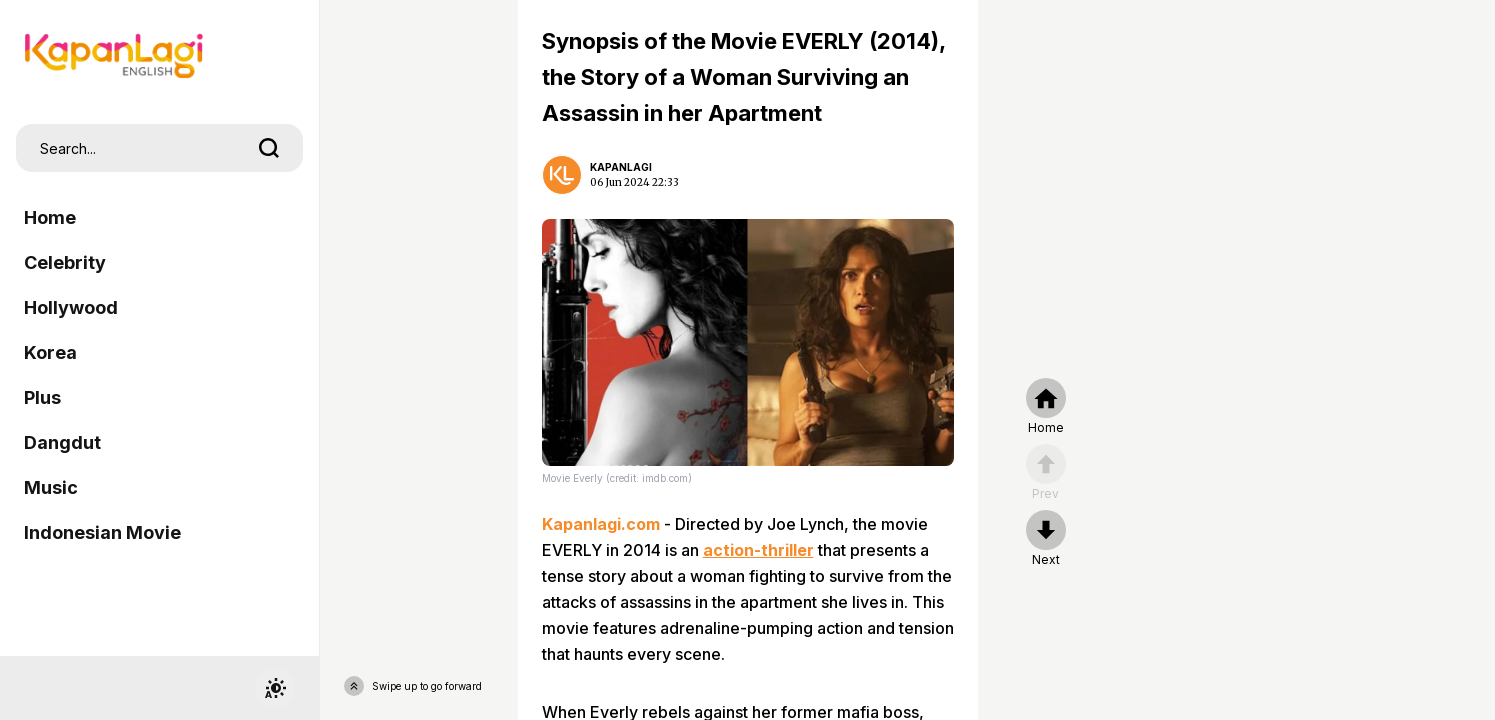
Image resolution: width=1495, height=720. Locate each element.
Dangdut (62, 442)
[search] (269, 148)
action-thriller (758, 550)
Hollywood (71, 307)
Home (50, 217)
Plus (42, 397)
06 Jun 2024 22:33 (634, 182)
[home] (1046, 407)
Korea (50, 352)
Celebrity (65, 262)
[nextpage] (1046, 539)
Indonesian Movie (102, 532)
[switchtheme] (275, 688)
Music (51, 487)
